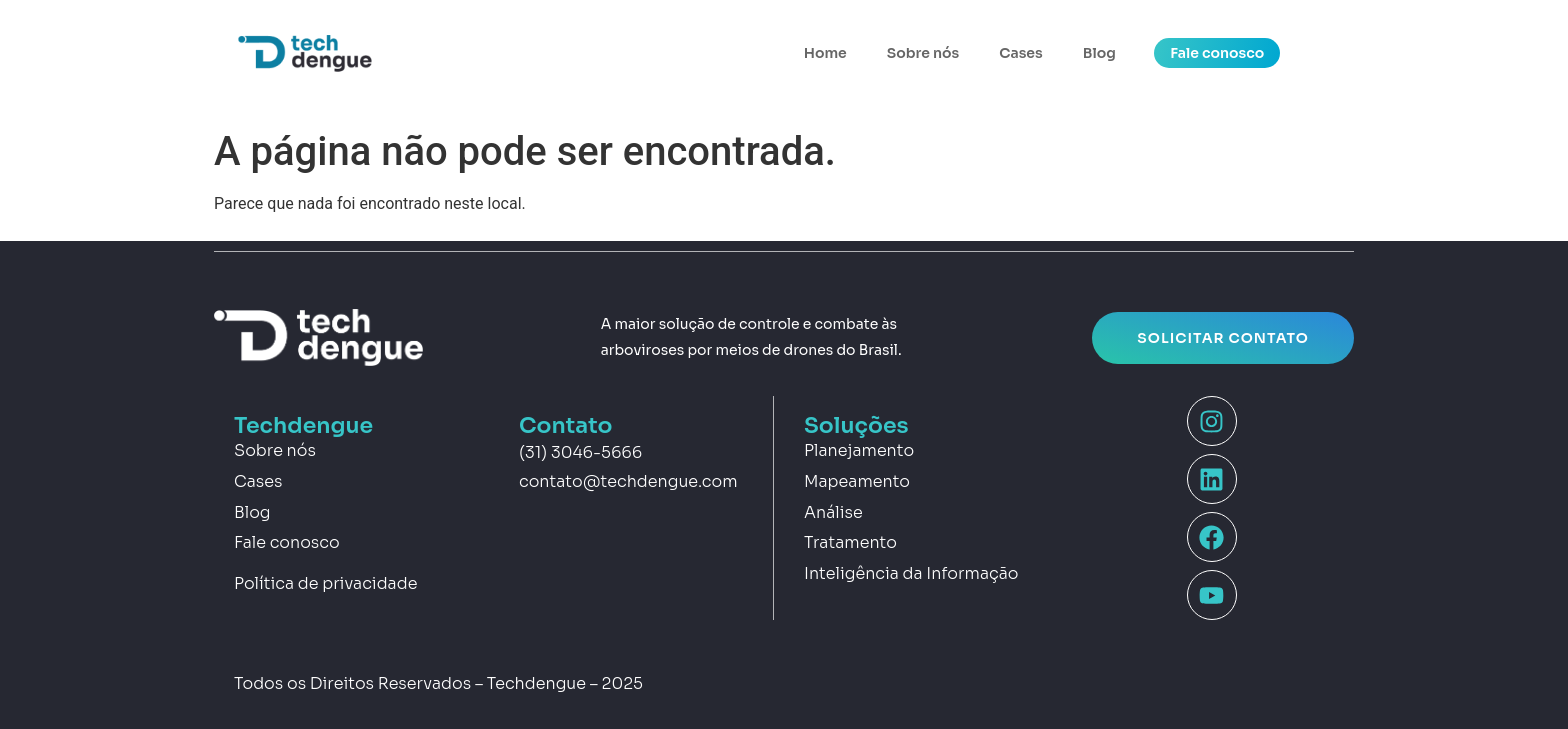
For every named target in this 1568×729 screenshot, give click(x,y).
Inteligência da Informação (911, 573)
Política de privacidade (325, 583)
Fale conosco (287, 542)
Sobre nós (923, 53)
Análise (833, 512)
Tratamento (850, 542)
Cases (1020, 53)
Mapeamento (857, 481)
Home (825, 53)
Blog (1099, 53)
